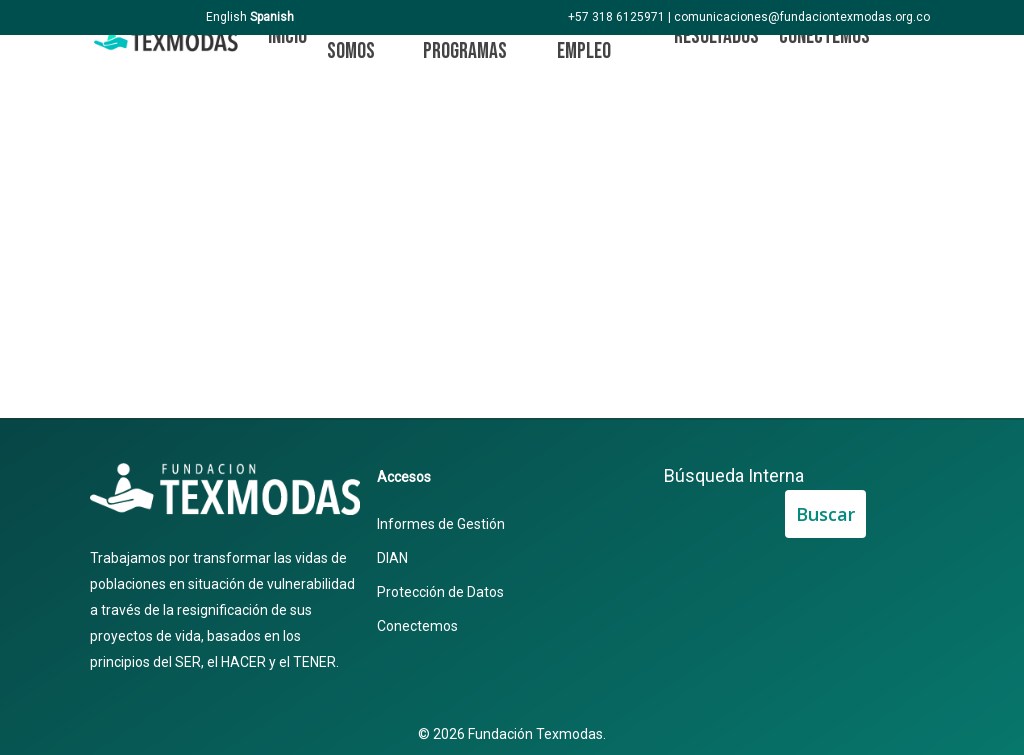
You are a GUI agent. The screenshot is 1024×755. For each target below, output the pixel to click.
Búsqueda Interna (734, 475)
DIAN (392, 558)
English (226, 17)
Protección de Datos (440, 592)
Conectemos (417, 626)
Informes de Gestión (441, 524)
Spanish (272, 17)
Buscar (825, 514)
